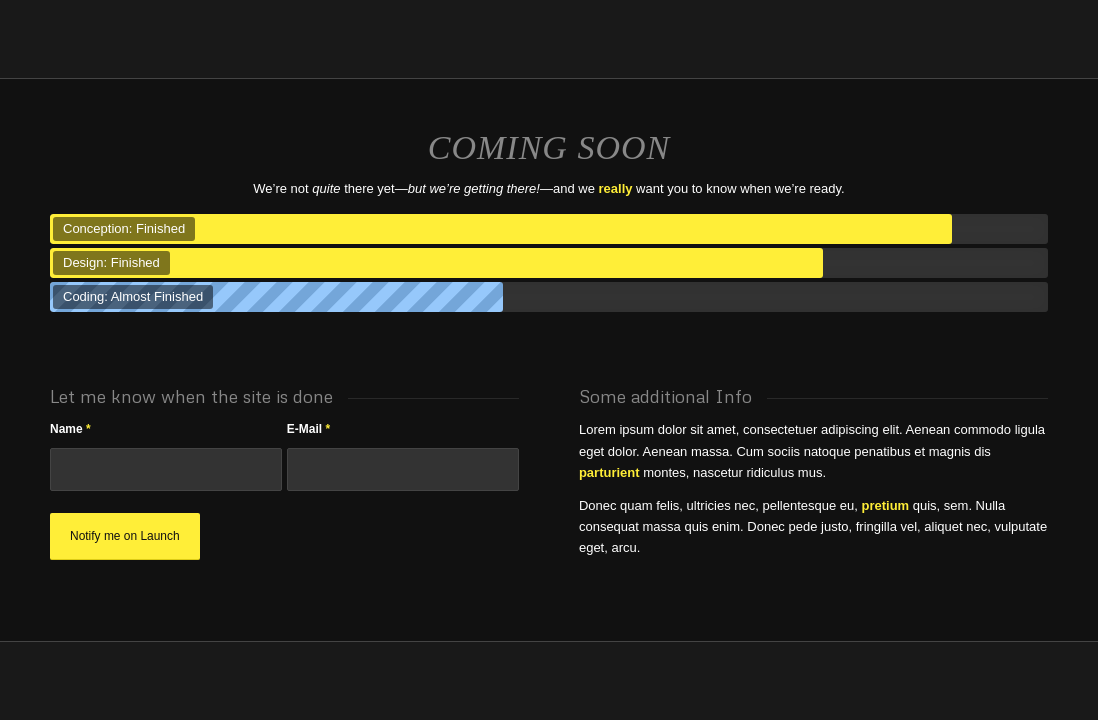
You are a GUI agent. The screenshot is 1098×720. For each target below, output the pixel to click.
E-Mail (308, 429)
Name (70, 429)
